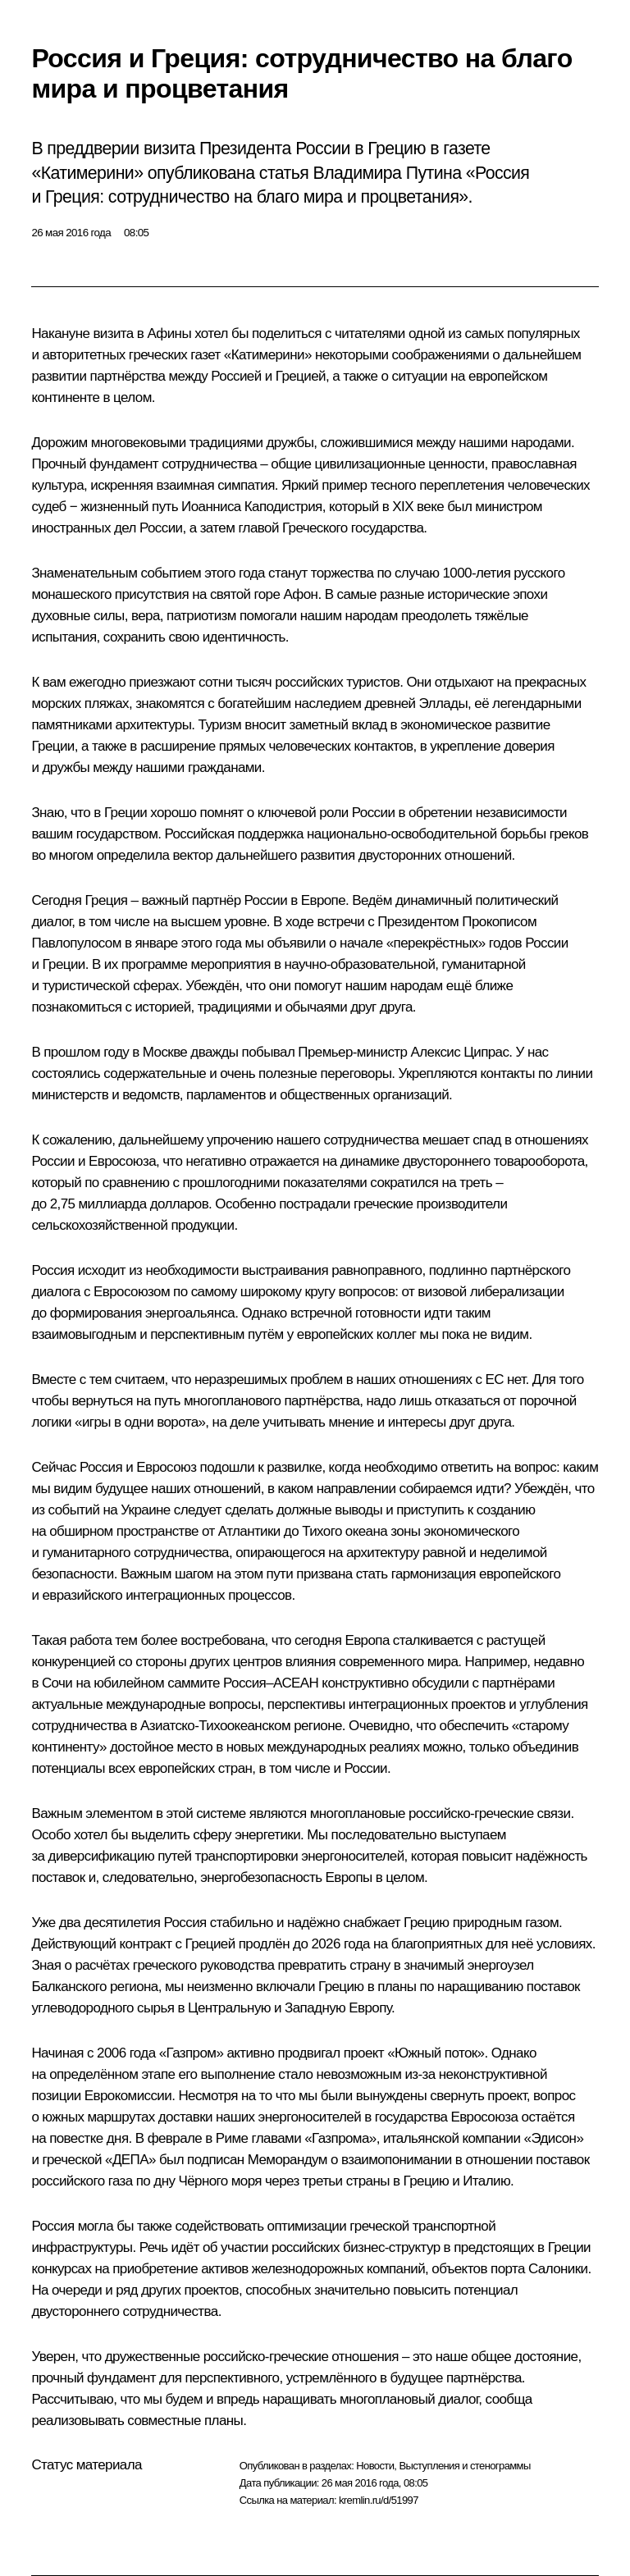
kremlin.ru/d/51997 (378, 2500)
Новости (375, 2466)
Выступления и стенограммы (464, 2466)
